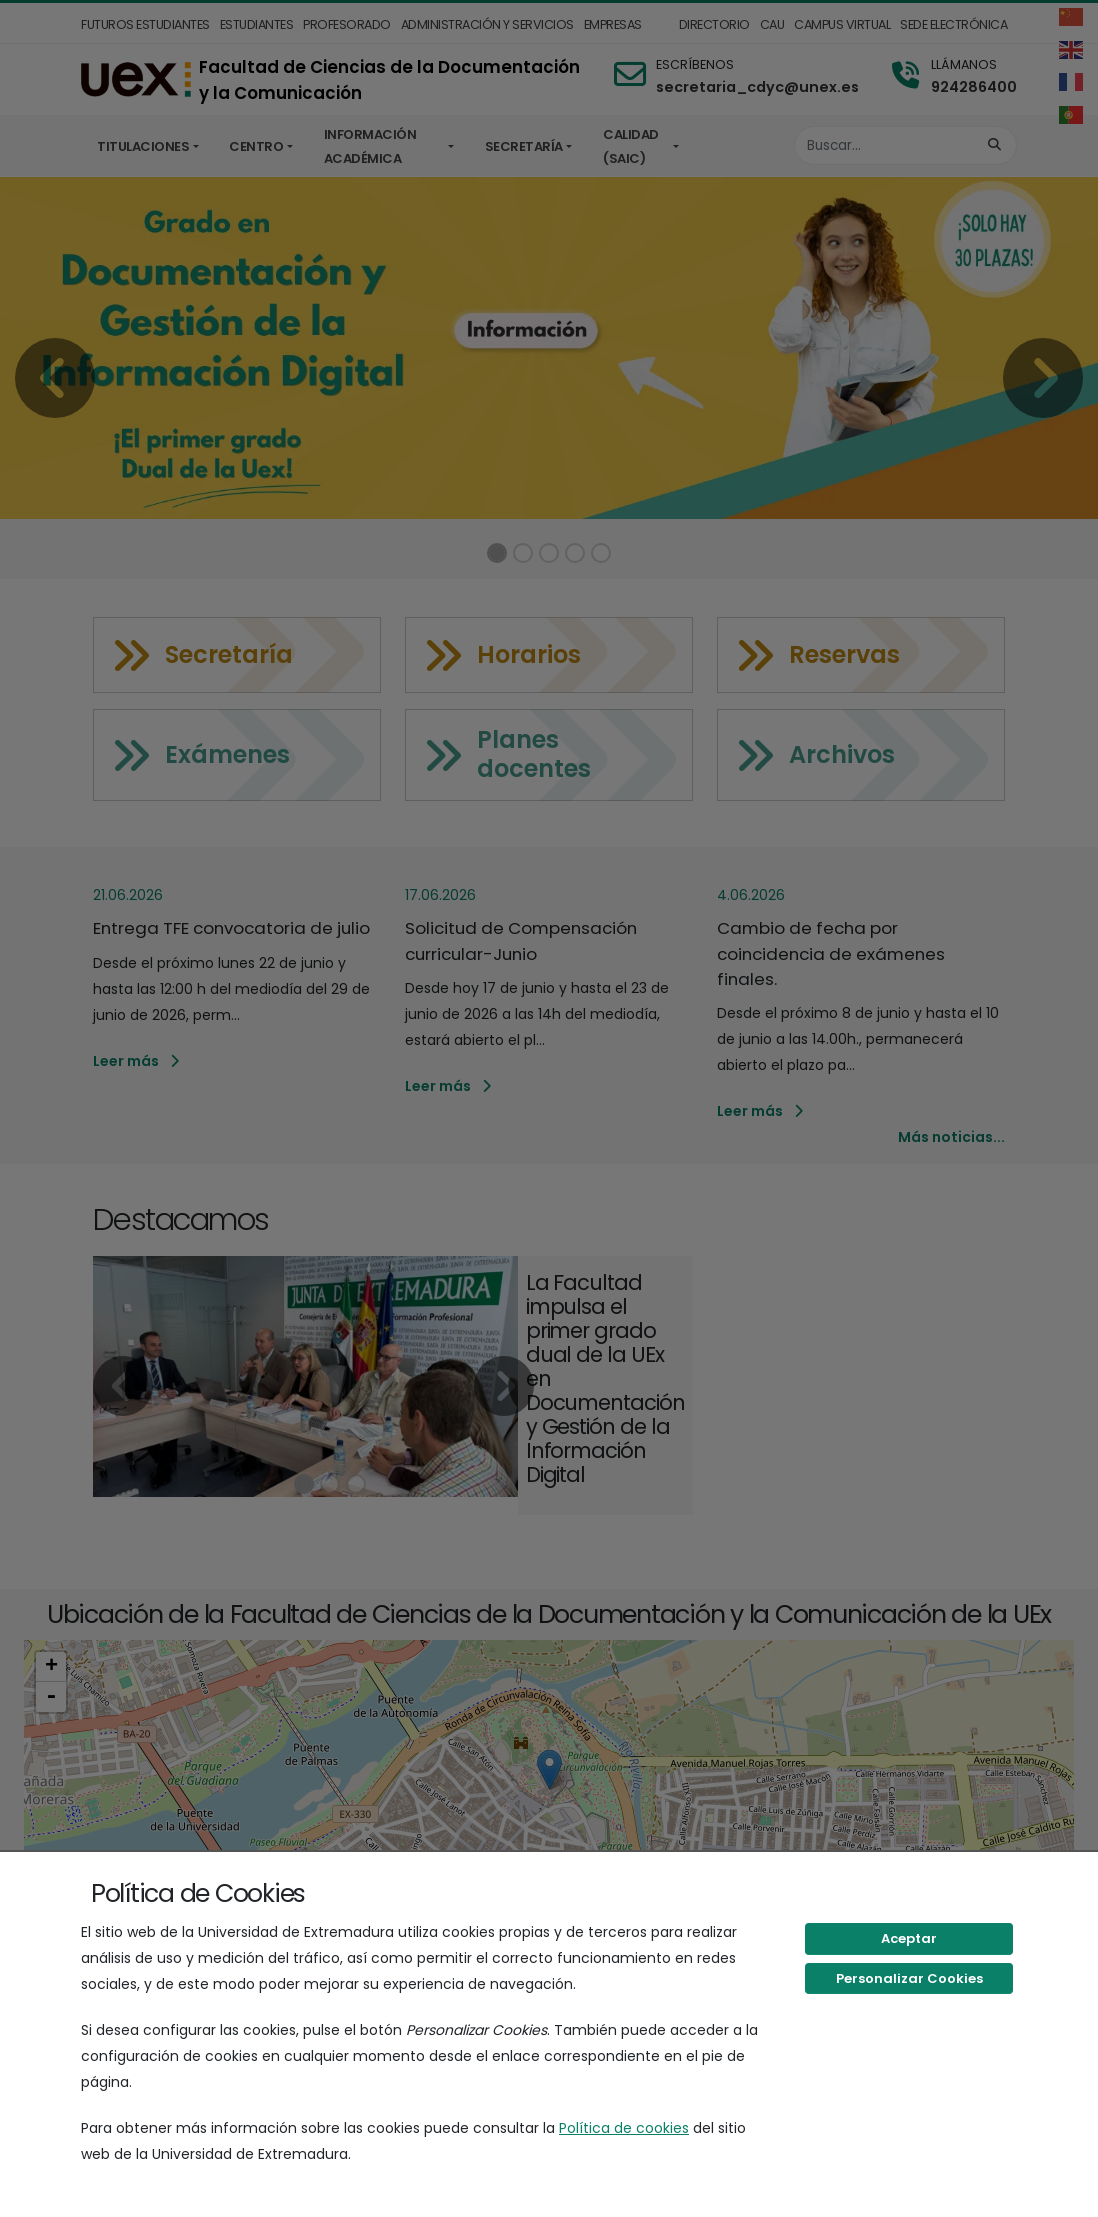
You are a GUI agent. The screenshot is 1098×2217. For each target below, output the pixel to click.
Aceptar (909, 1938)
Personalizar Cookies (909, 1978)
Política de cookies (624, 2128)
